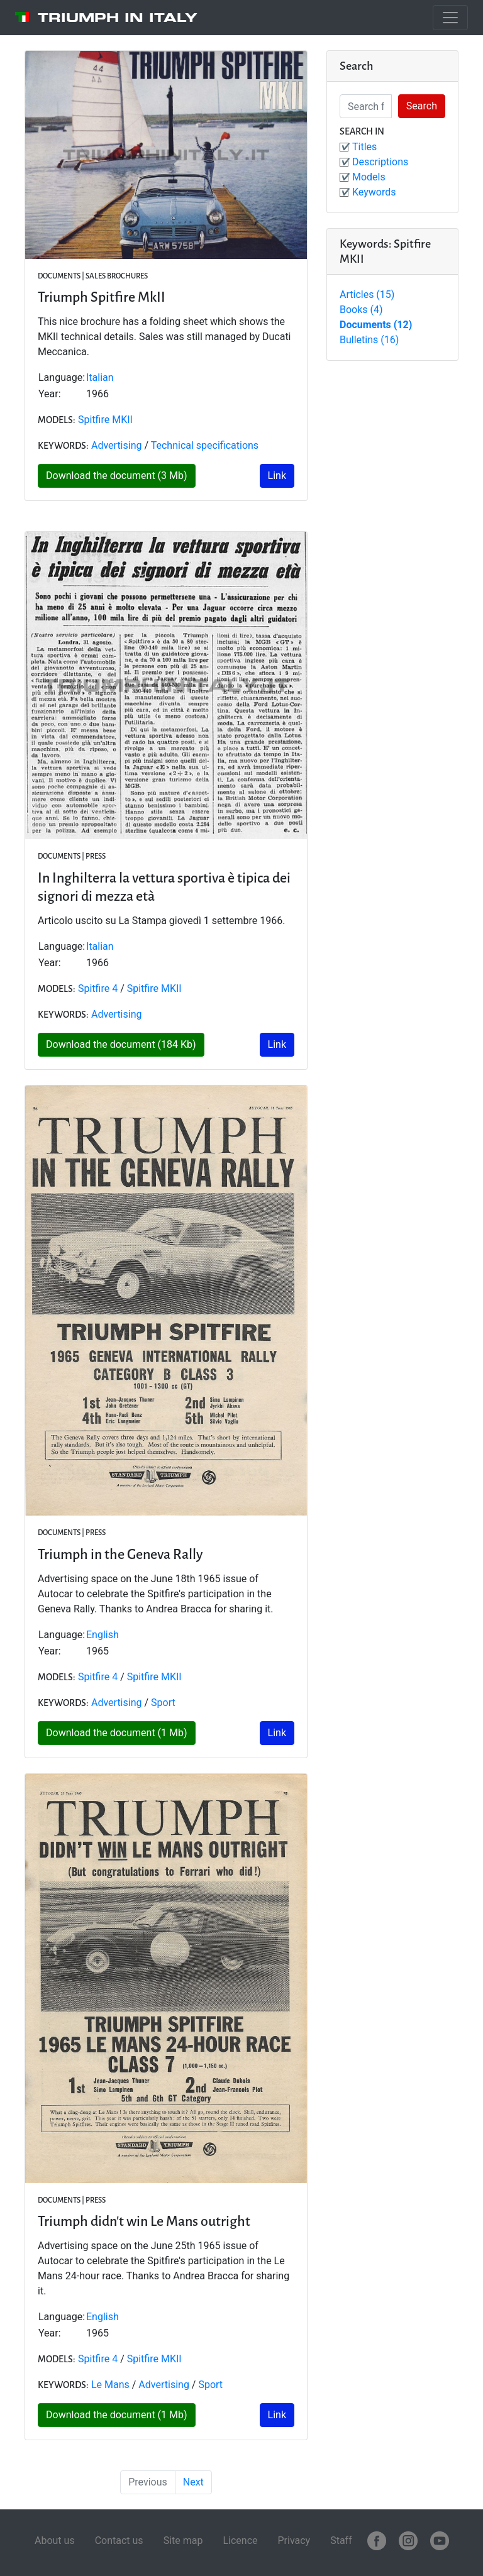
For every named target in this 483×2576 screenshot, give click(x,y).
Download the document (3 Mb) (116, 476)
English (102, 1635)
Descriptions (380, 162)
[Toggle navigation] (450, 17)
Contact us (119, 2540)
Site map (183, 2540)
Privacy (293, 2540)
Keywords (374, 192)
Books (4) (361, 310)
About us (55, 2540)
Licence (240, 2540)
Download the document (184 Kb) (121, 1044)
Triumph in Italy (117, 17)
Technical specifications (204, 445)
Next (193, 2482)
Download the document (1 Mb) (116, 1733)
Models (369, 177)
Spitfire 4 (98, 988)
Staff (341, 2540)
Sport (163, 1703)
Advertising (116, 445)
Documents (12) (376, 325)
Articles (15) (367, 294)
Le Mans (110, 2385)
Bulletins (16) (369, 340)
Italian (100, 377)
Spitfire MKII (105, 420)
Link (277, 476)
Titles (364, 147)
